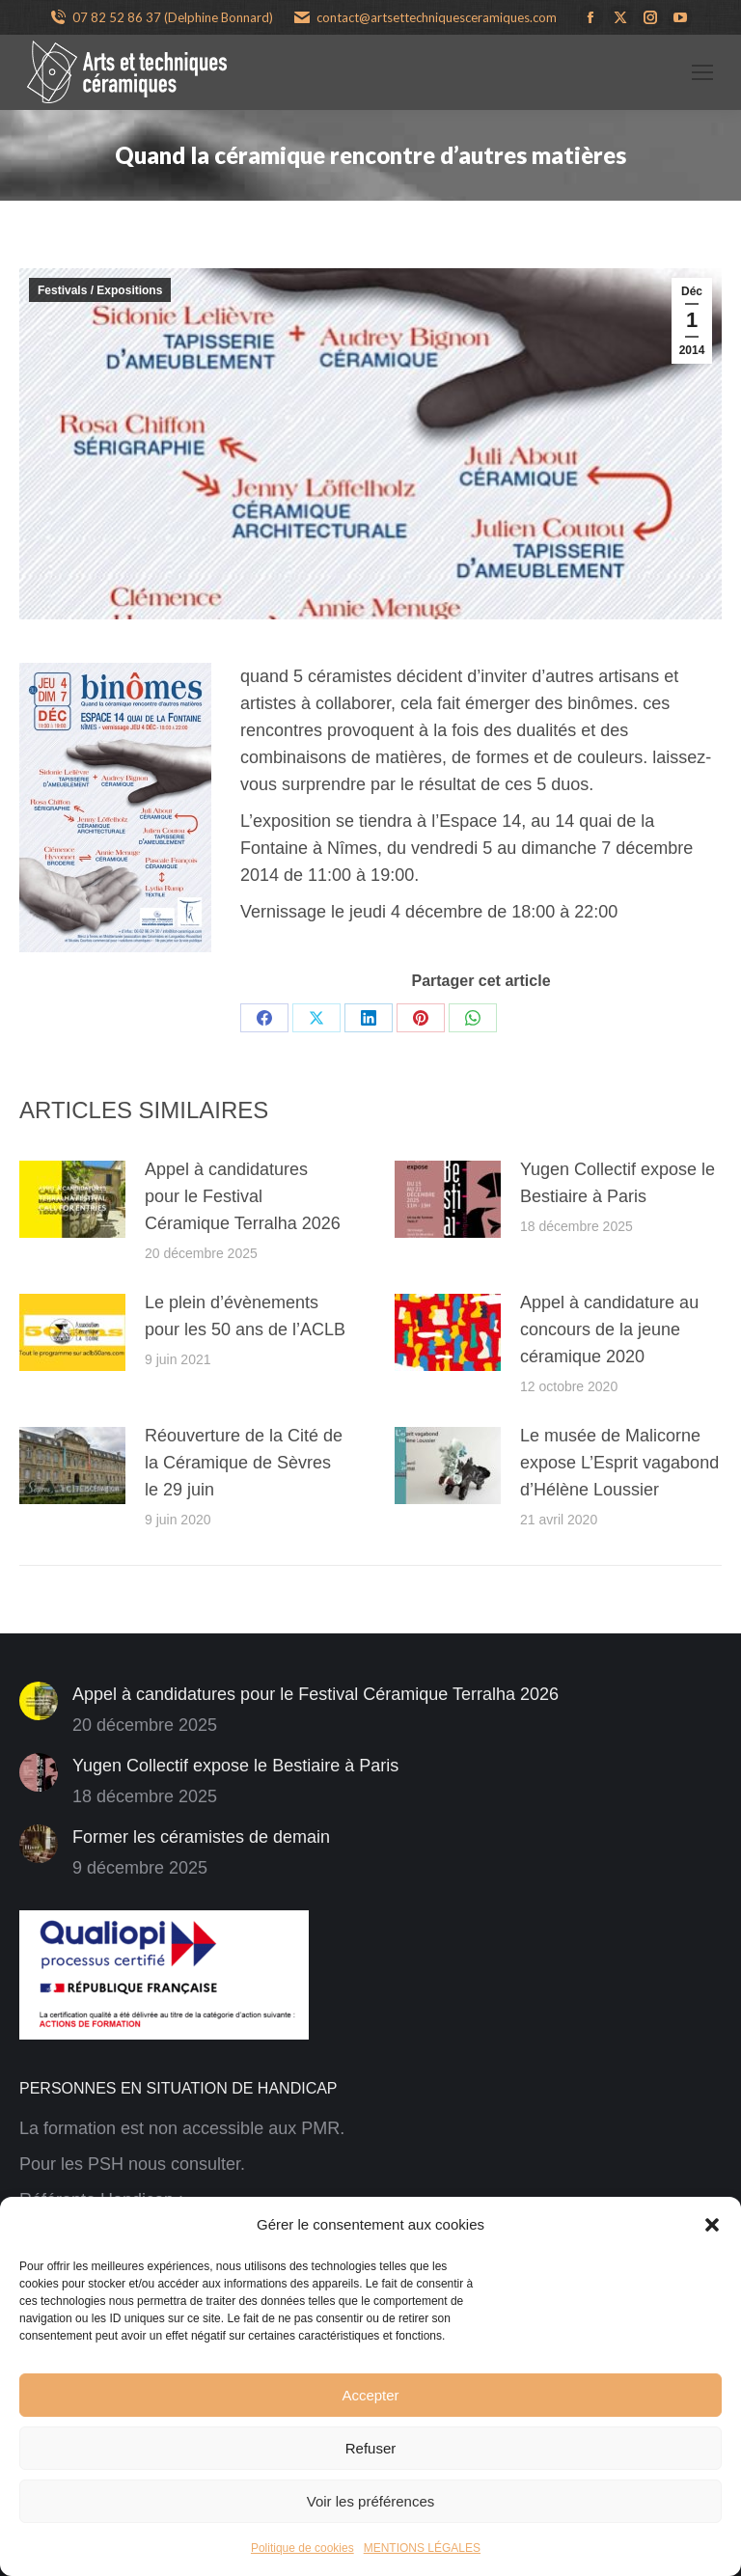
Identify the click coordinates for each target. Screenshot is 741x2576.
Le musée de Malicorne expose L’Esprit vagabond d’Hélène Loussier (619, 1462)
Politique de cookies (302, 2548)
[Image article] (72, 1199)
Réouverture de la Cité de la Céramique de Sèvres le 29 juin (244, 1462)
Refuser (371, 2448)
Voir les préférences (371, 2501)
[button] (712, 2224)
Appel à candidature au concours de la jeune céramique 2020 (609, 1329)
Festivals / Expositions (100, 290)
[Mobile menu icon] (702, 72)
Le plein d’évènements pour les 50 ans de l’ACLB (245, 1316)
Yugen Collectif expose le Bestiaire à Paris (617, 1183)
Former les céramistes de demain (201, 1837)
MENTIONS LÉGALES (422, 2548)
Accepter (370, 2395)
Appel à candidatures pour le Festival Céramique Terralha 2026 (243, 1196)
